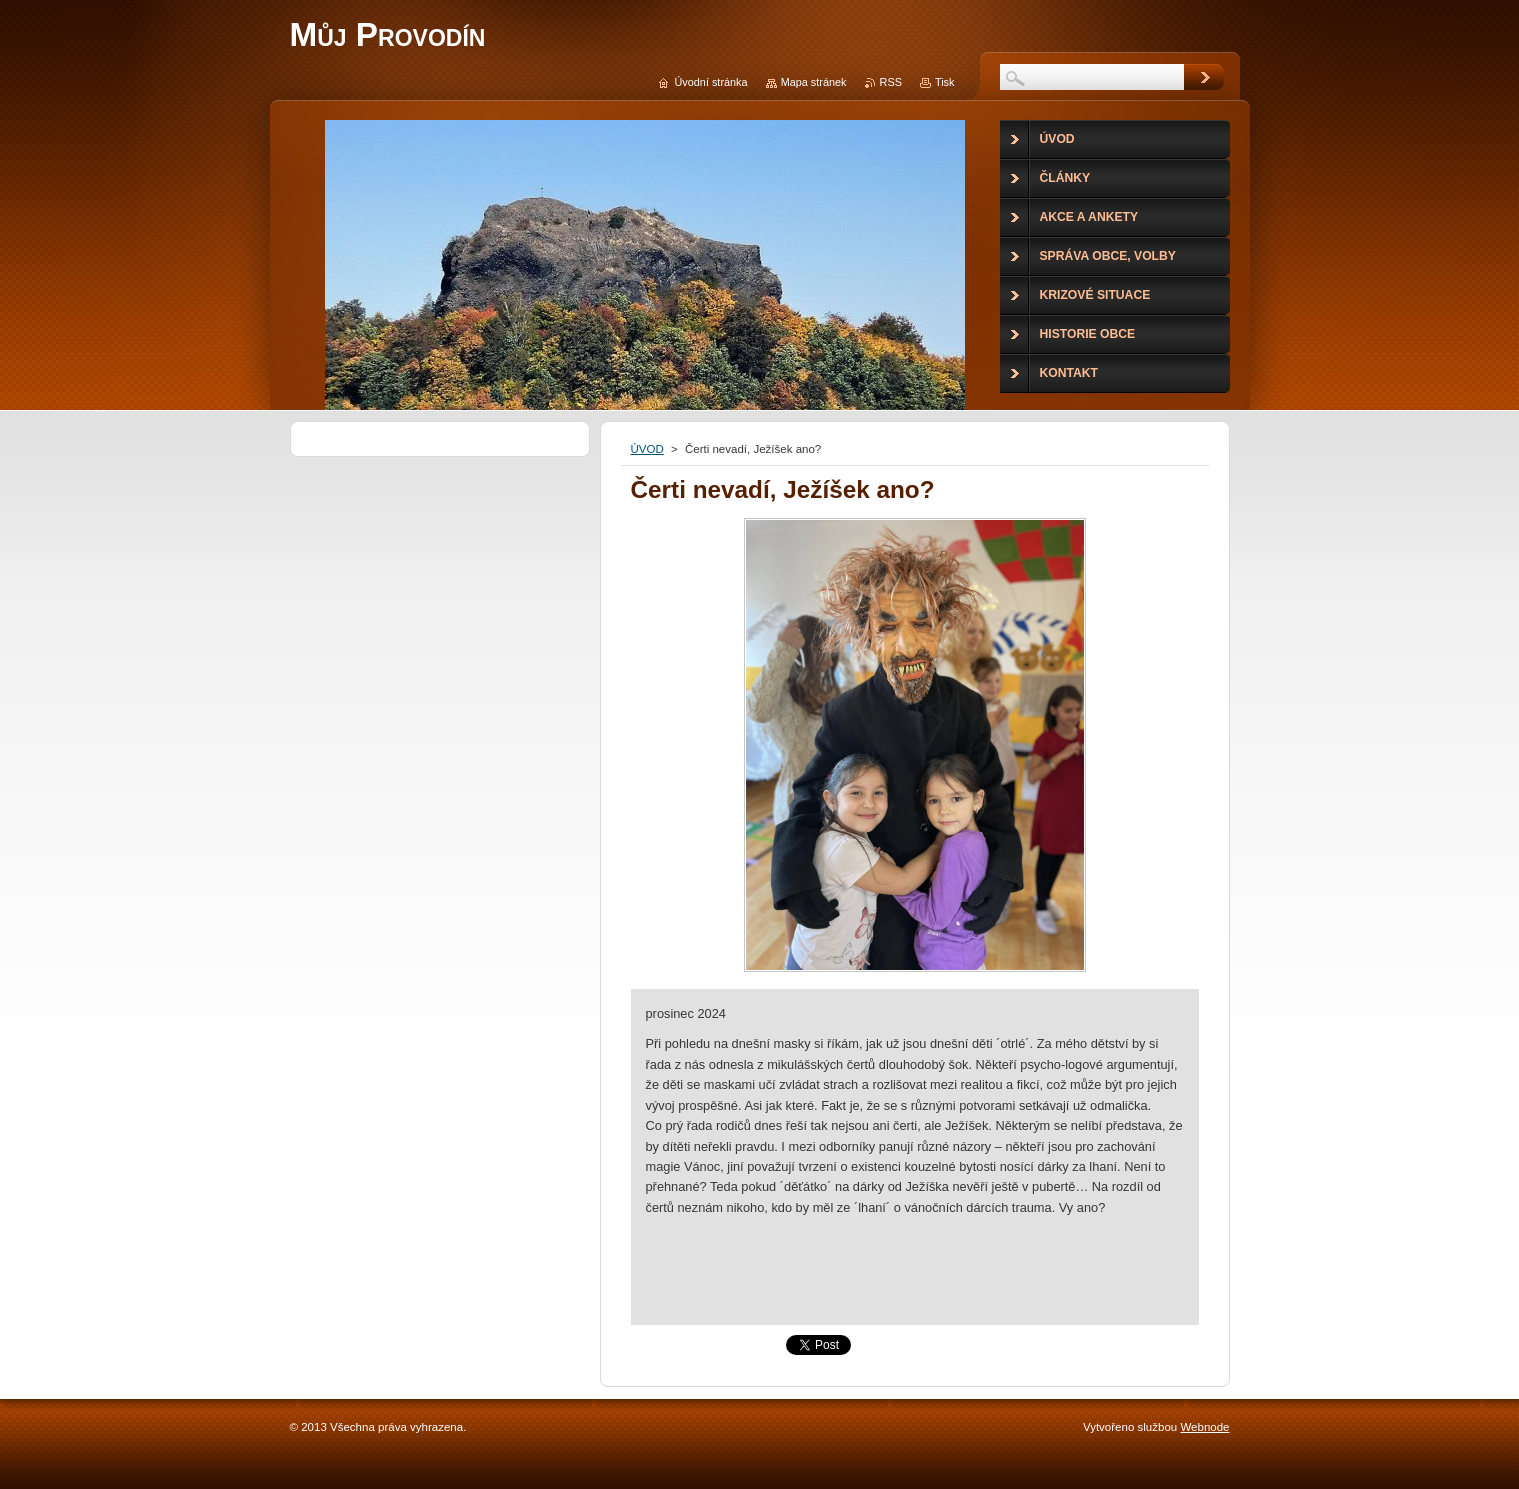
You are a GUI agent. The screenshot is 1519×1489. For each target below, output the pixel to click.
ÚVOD (647, 449)
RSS (891, 82)
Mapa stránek (814, 82)
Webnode (1204, 1427)
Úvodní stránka (710, 82)
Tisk (945, 82)
